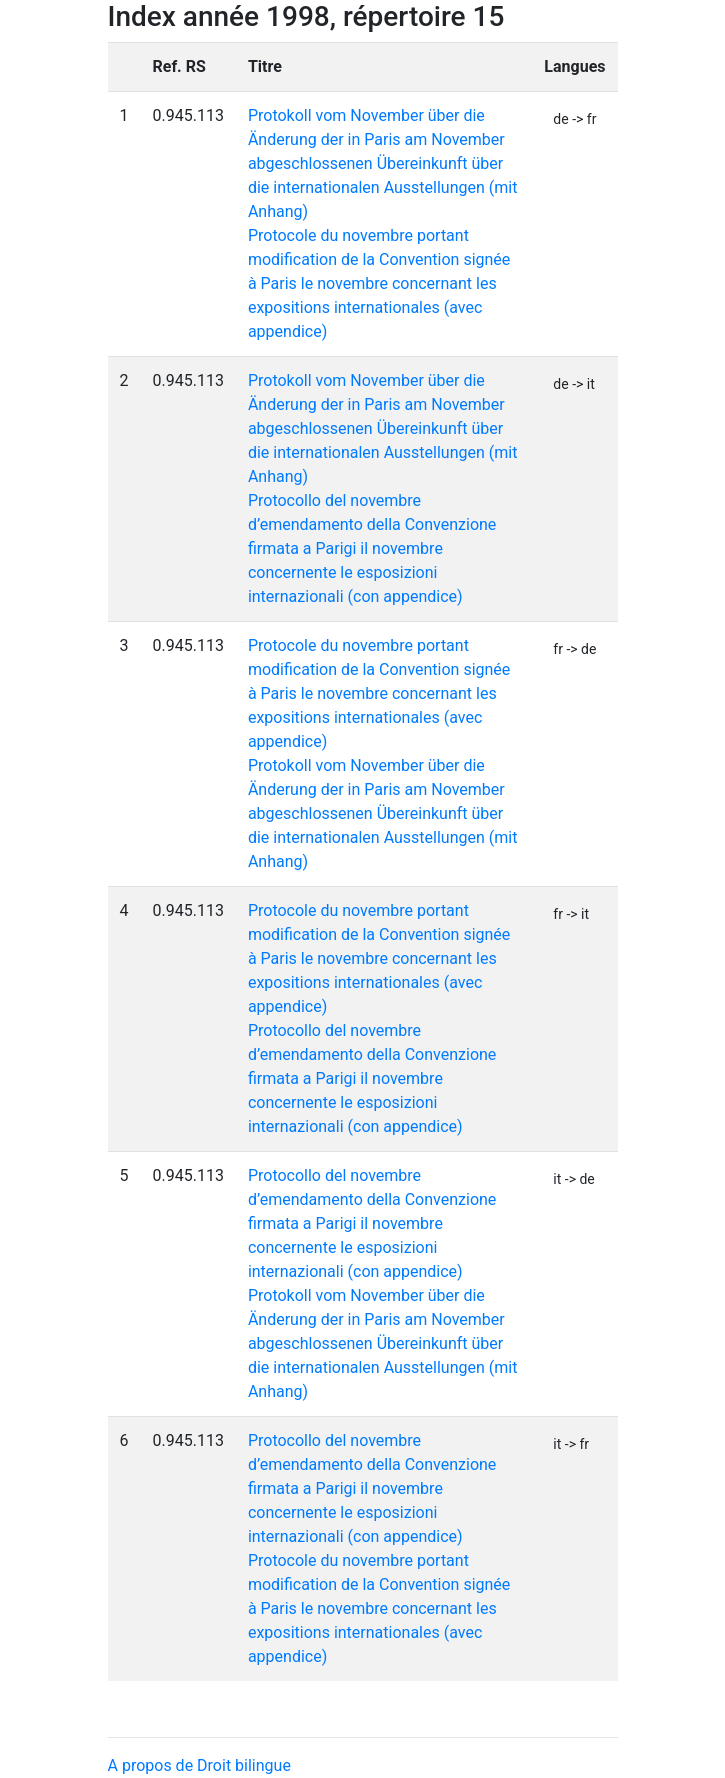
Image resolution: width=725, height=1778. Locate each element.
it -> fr (571, 1444)
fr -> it (571, 914)
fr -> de (574, 649)
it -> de (573, 1179)
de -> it (573, 384)
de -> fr (574, 119)
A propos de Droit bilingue (199, 1765)
